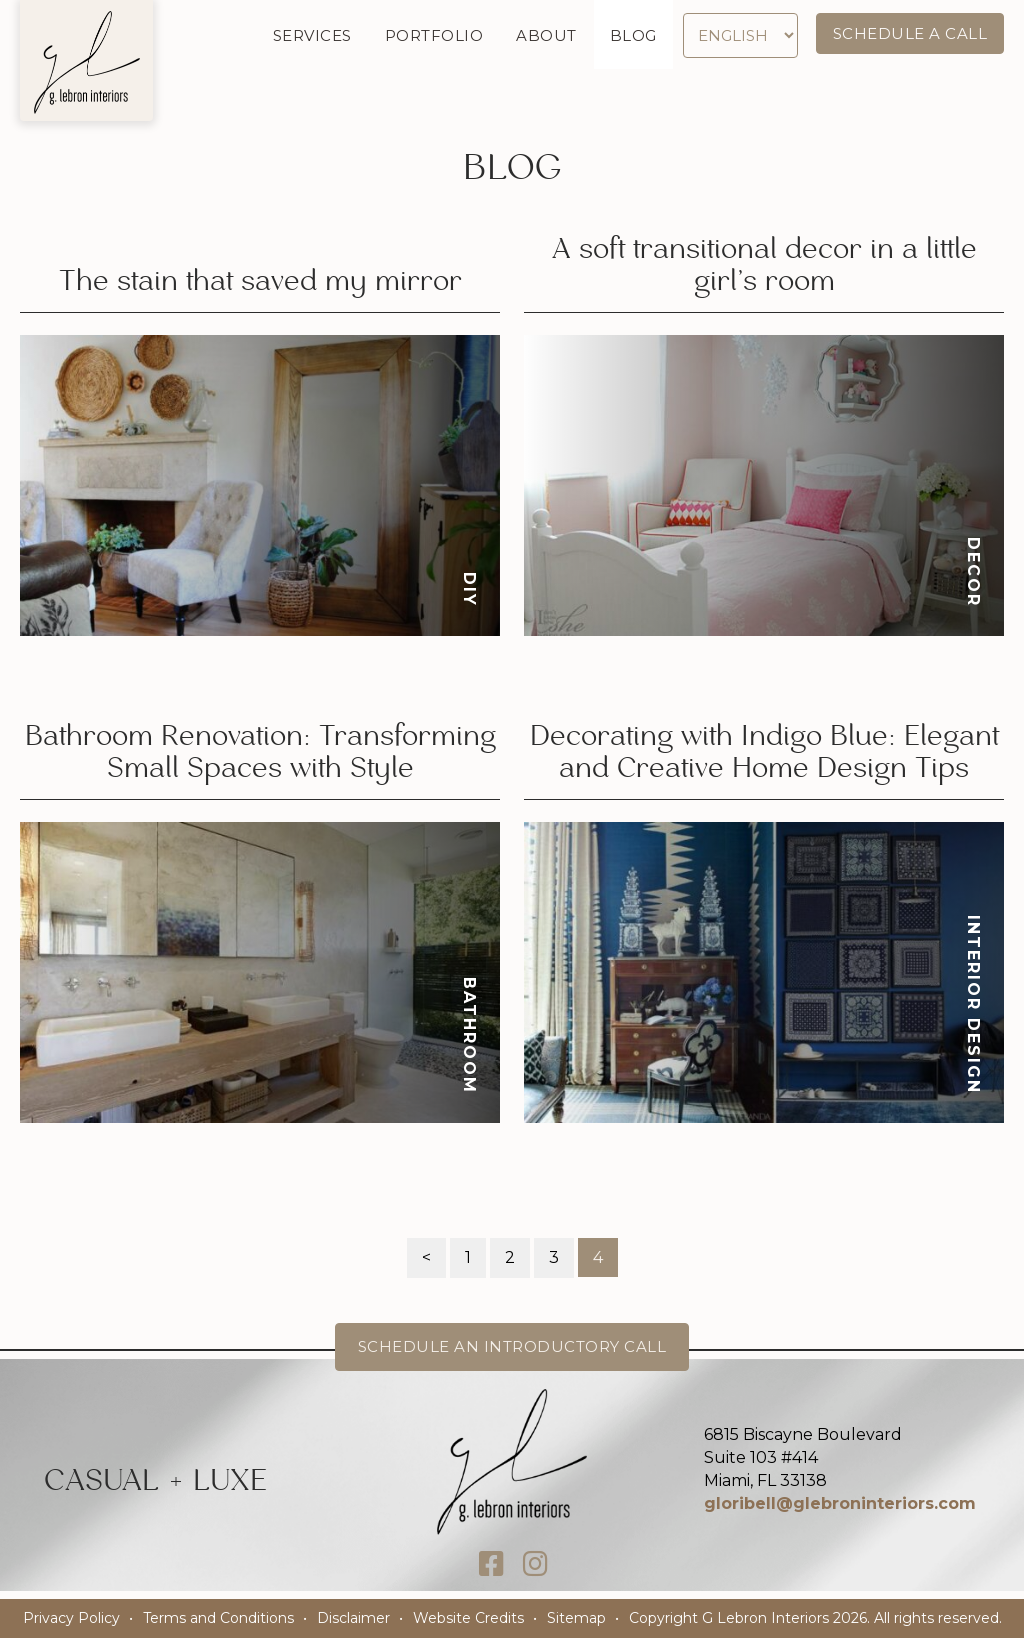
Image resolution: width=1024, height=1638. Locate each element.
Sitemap (576, 1618)
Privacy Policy (71, 1618)
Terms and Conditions (218, 1618)
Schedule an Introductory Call (512, 1346)
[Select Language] (740, 35)
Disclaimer (353, 1618)
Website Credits (468, 1618)
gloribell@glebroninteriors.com (840, 1503)
